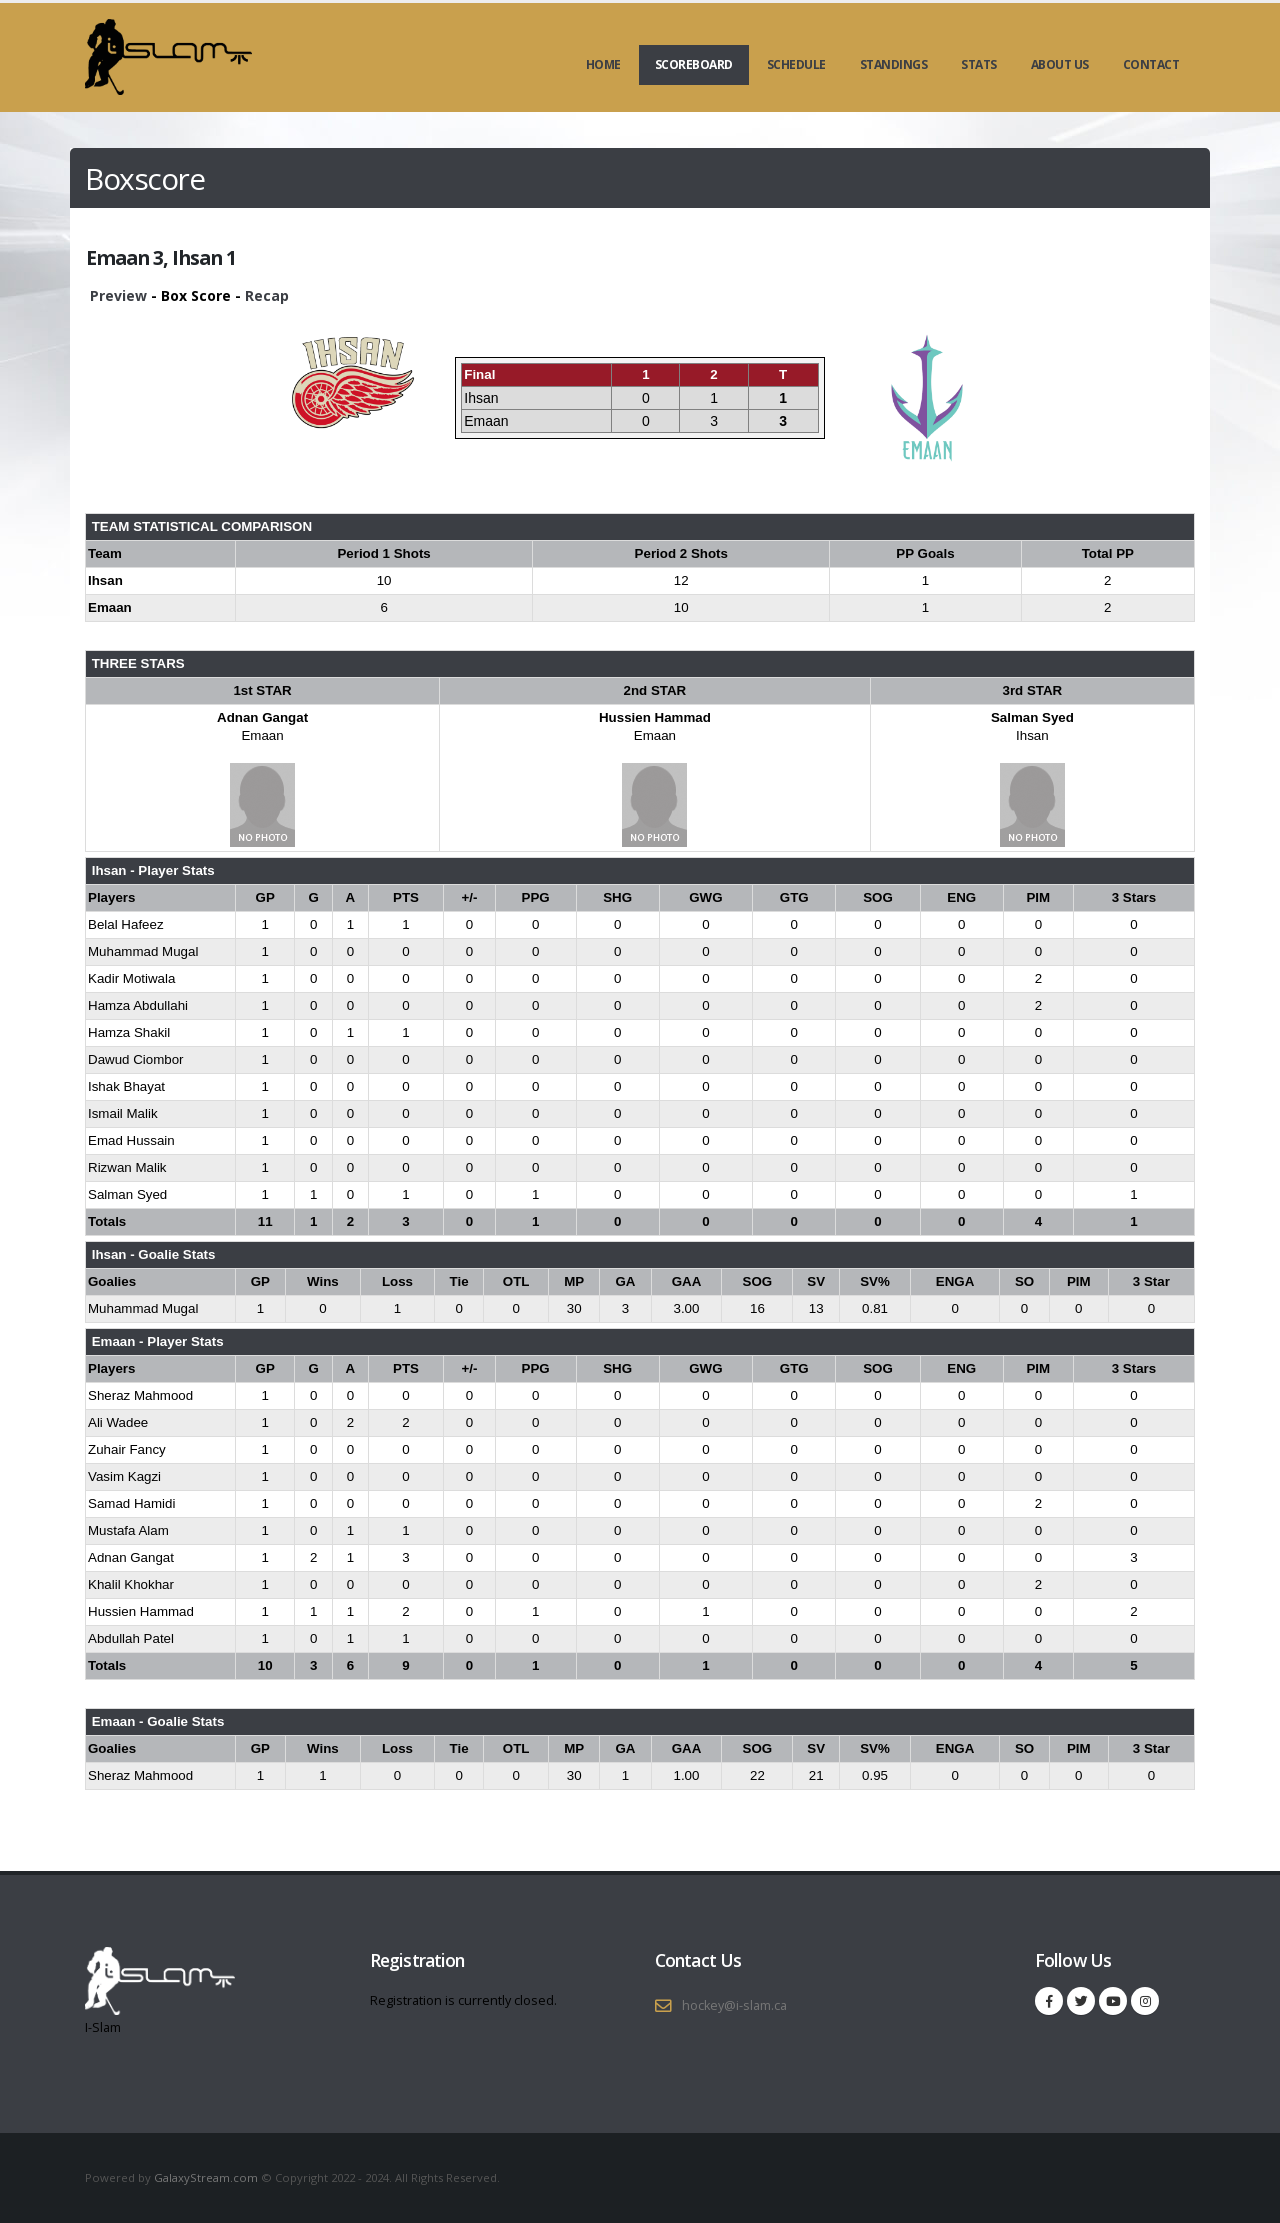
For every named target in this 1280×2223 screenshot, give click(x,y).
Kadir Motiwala (131, 978)
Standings (894, 64)
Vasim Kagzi (124, 1476)
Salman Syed (1032, 717)
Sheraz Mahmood (140, 1395)
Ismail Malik (123, 1113)
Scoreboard (694, 64)
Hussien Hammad (655, 717)
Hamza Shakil (129, 1032)
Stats (979, 64)
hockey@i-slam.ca (734, 2005)
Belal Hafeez (126, 924)
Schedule (796, 64)
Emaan (262, 735)
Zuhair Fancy (127, 1449)
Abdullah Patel (131, 1638)
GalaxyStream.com (207, 2177)
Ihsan (1032, 735)
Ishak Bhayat (126, 1086)
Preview (118, 295)
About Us (1060, 64)
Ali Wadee (118, 1422)
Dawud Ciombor (136, 1059)
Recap (267, 295)
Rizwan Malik (127, 1167)
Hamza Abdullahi (138, 1005)
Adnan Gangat (262, 717)
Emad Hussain (131, 1140)
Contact (1151, 64)
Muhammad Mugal (143, 951)
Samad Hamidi (131, 1503)
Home (603, 64)
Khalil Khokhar (131, 1584)
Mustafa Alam (128, 1530)
